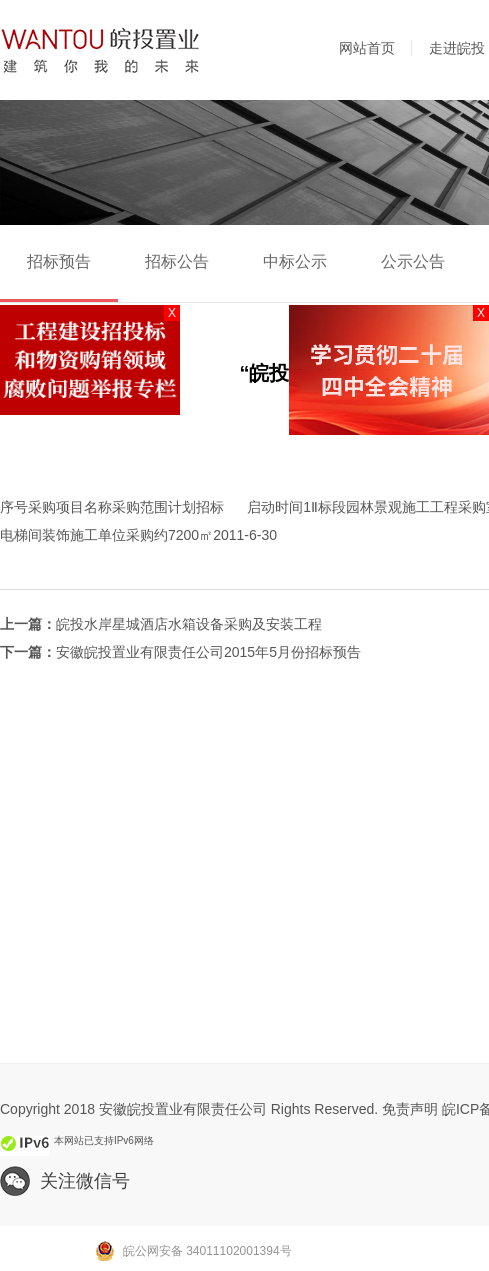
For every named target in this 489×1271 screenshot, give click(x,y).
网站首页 (367, 48)
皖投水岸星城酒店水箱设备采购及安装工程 (189, 624)
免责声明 (410, 1109)
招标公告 (177, 261)
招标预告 (59, 261)
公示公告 (413, 261)
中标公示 (295, 261)
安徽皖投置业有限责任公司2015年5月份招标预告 (208, 652)
